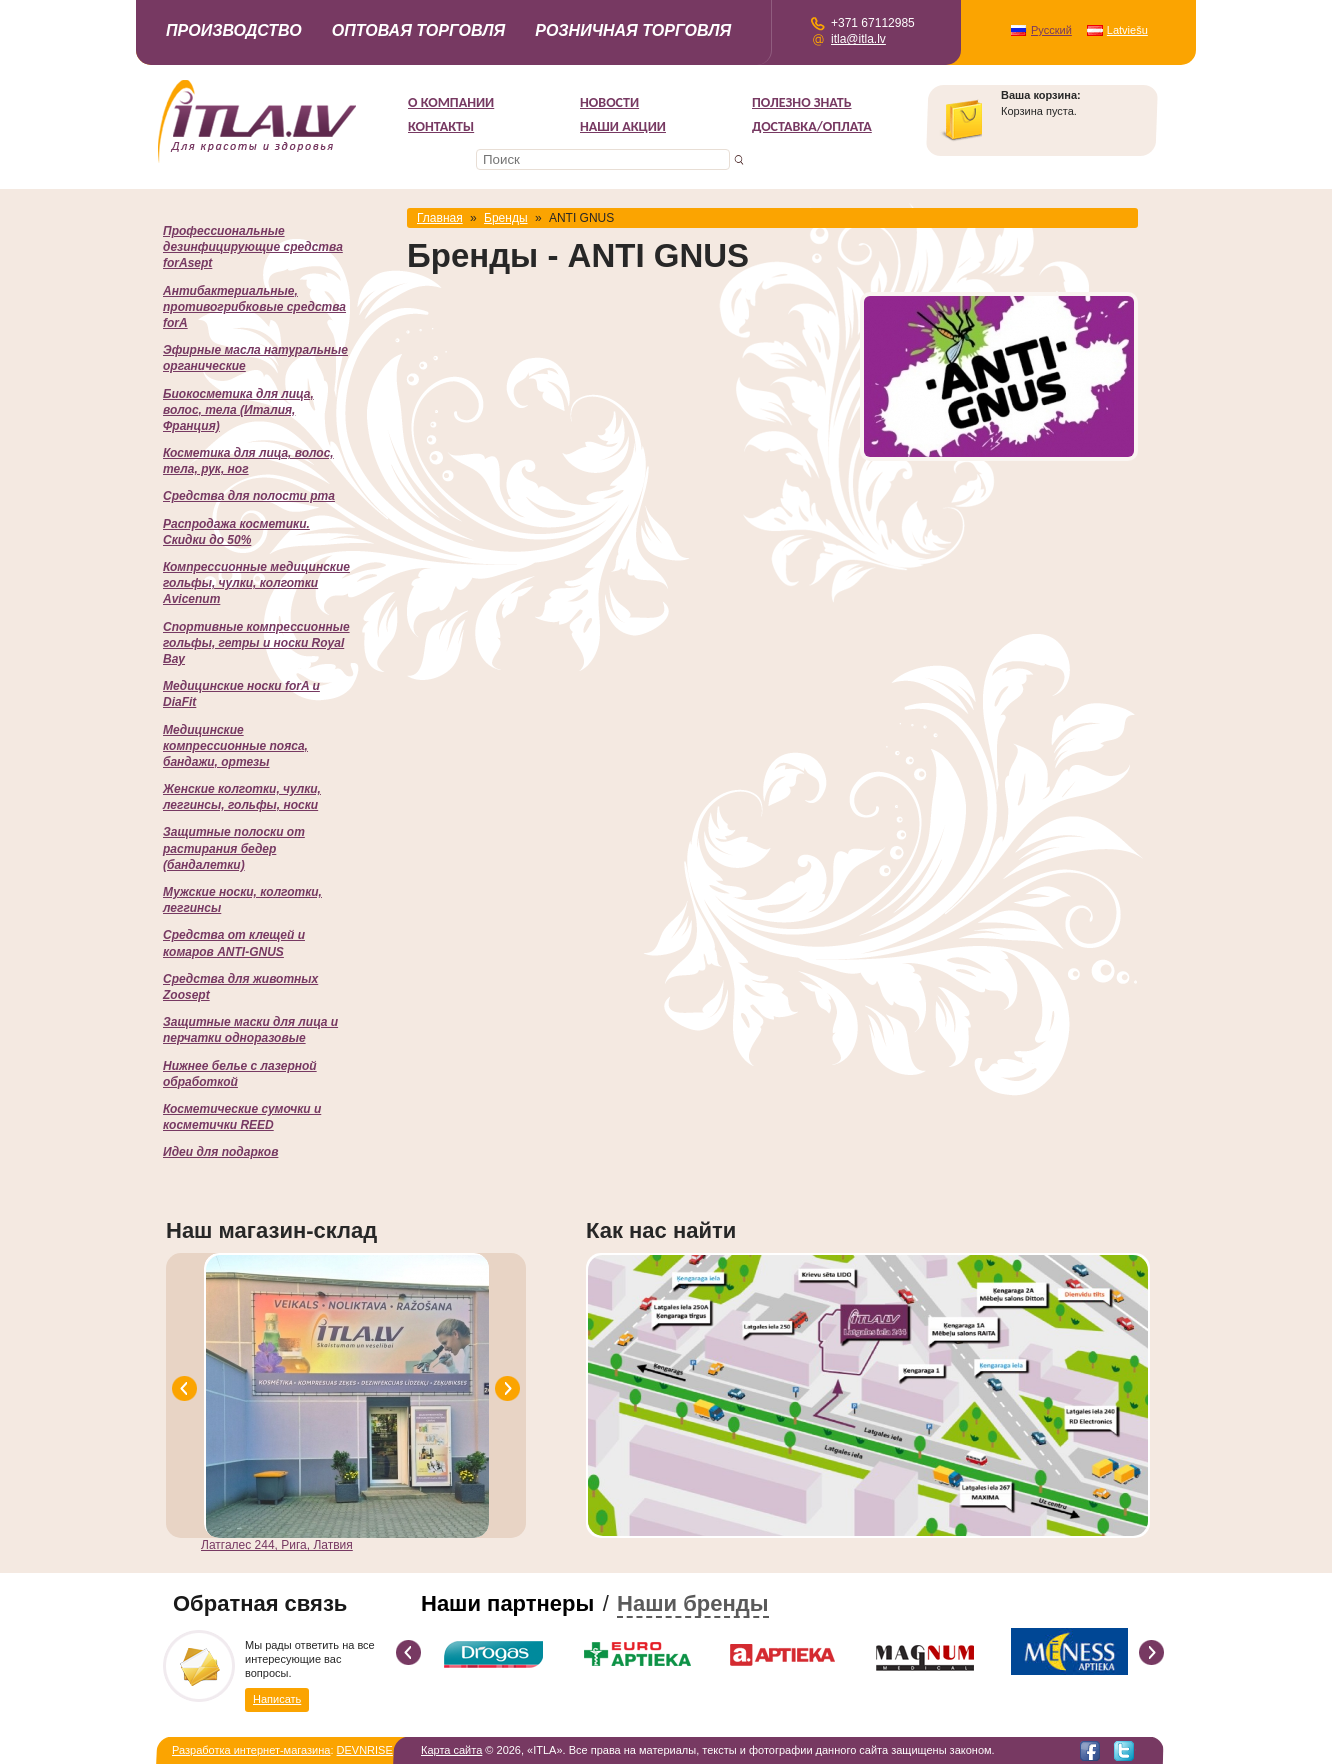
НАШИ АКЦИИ (623, 126)
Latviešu (1127, 30)
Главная (440, 218)
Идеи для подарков (220, 1152)
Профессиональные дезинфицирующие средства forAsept (253, 247)
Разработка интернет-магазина (251, 1750)
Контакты (441, 126)
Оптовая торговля (419, 30)
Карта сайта (451, 1750)
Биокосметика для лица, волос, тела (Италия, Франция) (238, 410)
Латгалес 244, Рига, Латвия (277, 1545)
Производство (234, 30)
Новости (609, 102)
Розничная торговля (633, 30)
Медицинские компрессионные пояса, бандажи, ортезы (235, 746)
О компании (451, 102)
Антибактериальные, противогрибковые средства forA (254, 307)
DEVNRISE (365, 1750)
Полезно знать (802, 102)
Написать (277, 1698)
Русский (1051, 30)
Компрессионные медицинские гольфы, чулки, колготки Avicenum (256, 583)
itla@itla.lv (858, 39)
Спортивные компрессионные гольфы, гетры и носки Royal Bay (256, 643)
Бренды (505, 218)
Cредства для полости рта (249, 496)
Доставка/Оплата (812, 126)
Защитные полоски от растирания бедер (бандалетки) (234, 848)
